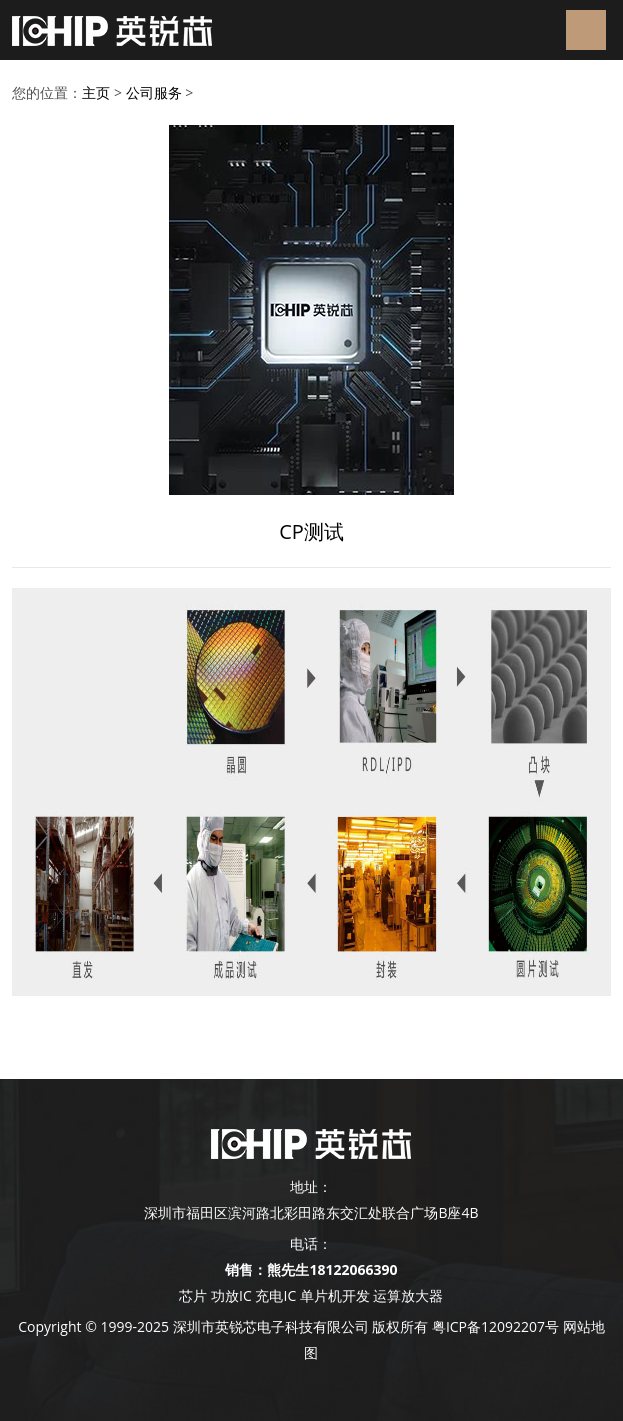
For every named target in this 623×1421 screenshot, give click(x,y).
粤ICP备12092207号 (495, 1326)
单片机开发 (335, 1295)
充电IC (275, 1295)
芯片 (193, 1295)
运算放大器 (407, 1295)
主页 (96, 92)
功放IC (231, 1295)
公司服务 (154, 92)
